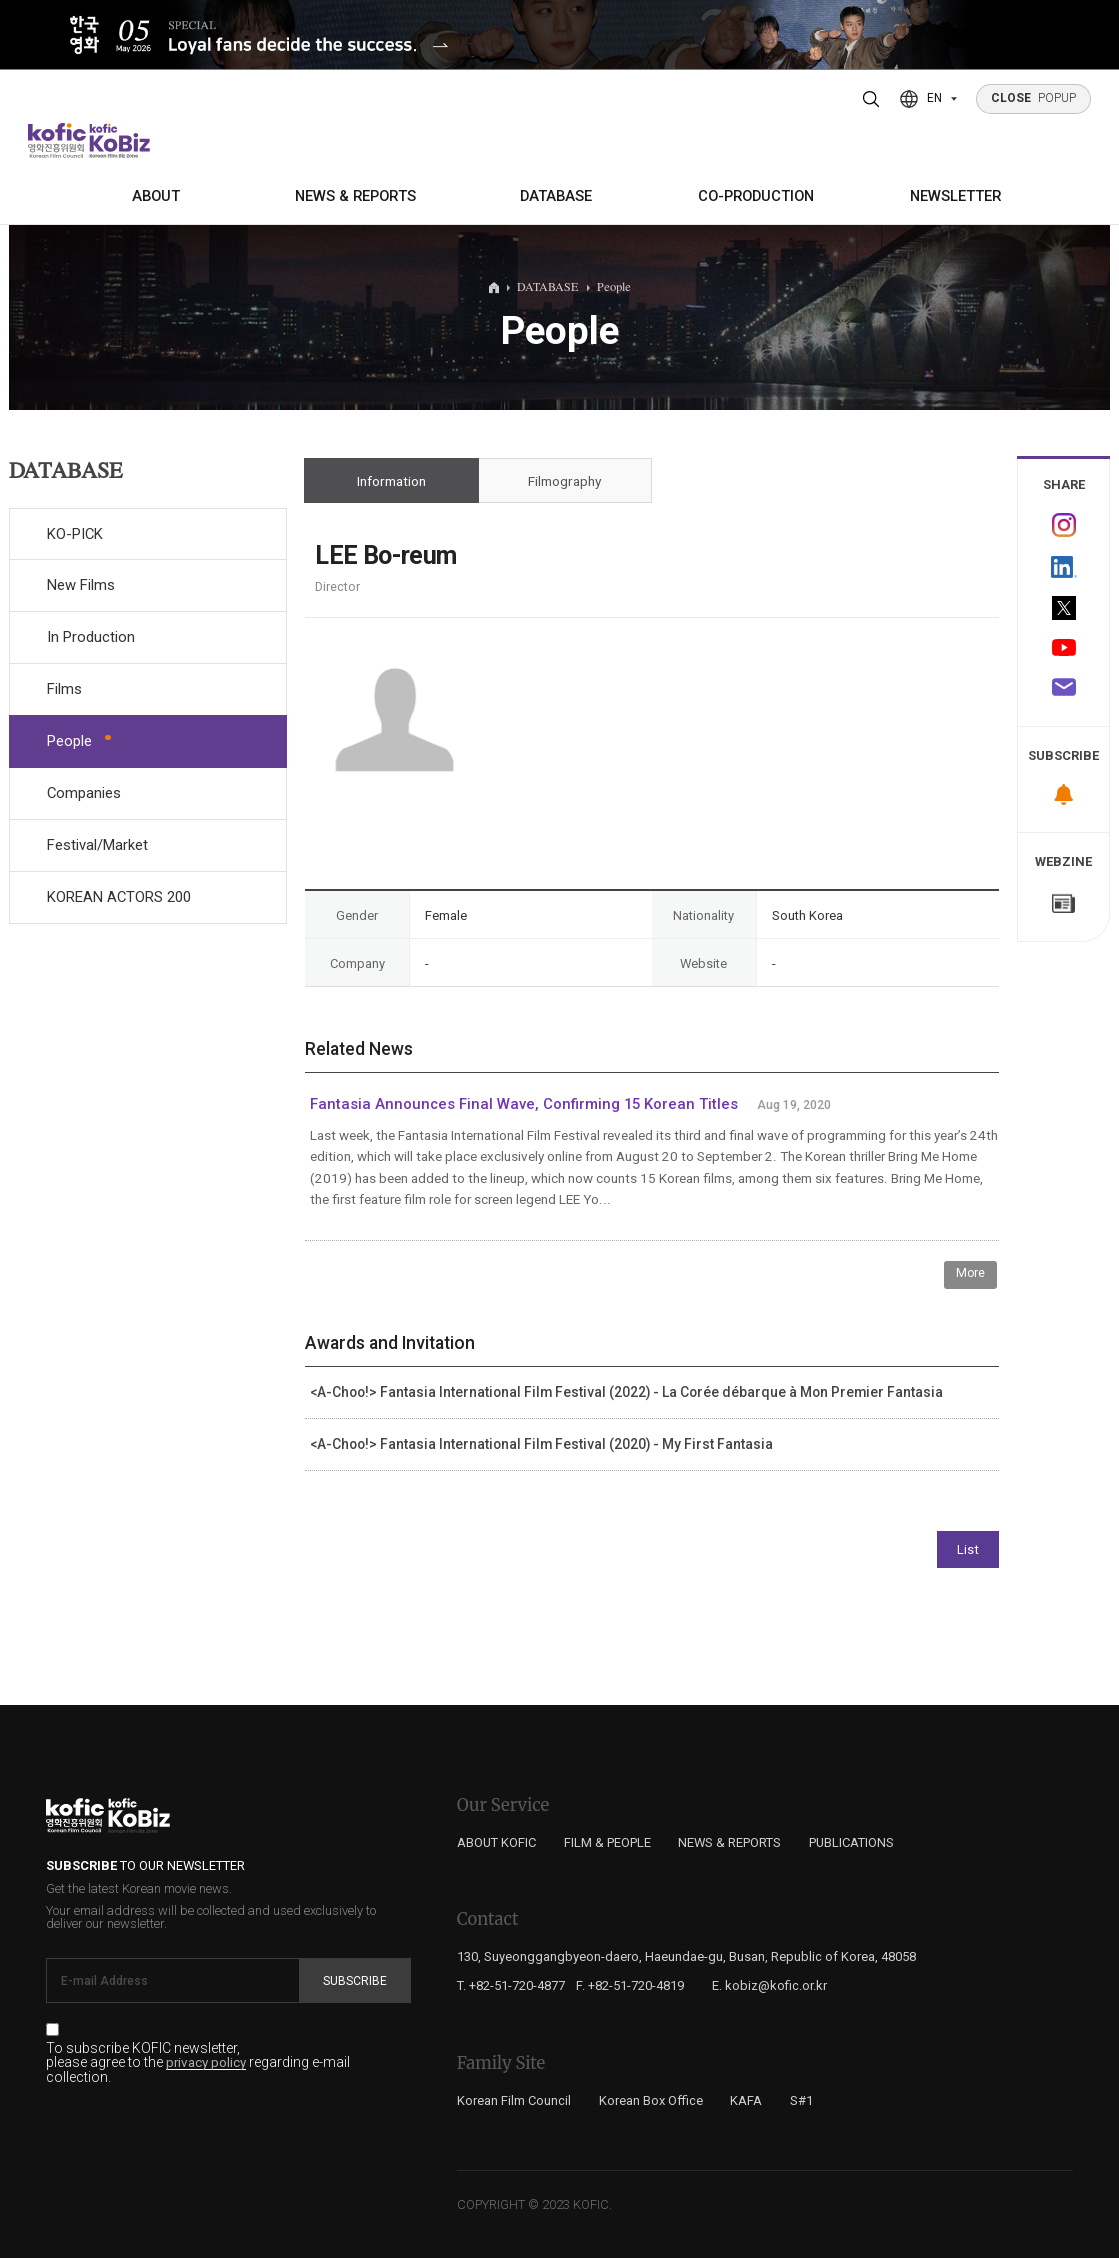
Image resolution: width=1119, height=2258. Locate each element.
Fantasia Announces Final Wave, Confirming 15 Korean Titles (524, 1104)
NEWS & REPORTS (355, 196)
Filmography (564, 481)
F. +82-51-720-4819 (630, 1985)
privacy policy (206, 2063)
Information (391, 481)
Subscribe (355, 1981)
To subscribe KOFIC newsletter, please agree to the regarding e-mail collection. (198, 2063)
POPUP (1034, 98)
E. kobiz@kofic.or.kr (769, 1985)
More (970, 1273)
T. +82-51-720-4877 (511, 1985)
